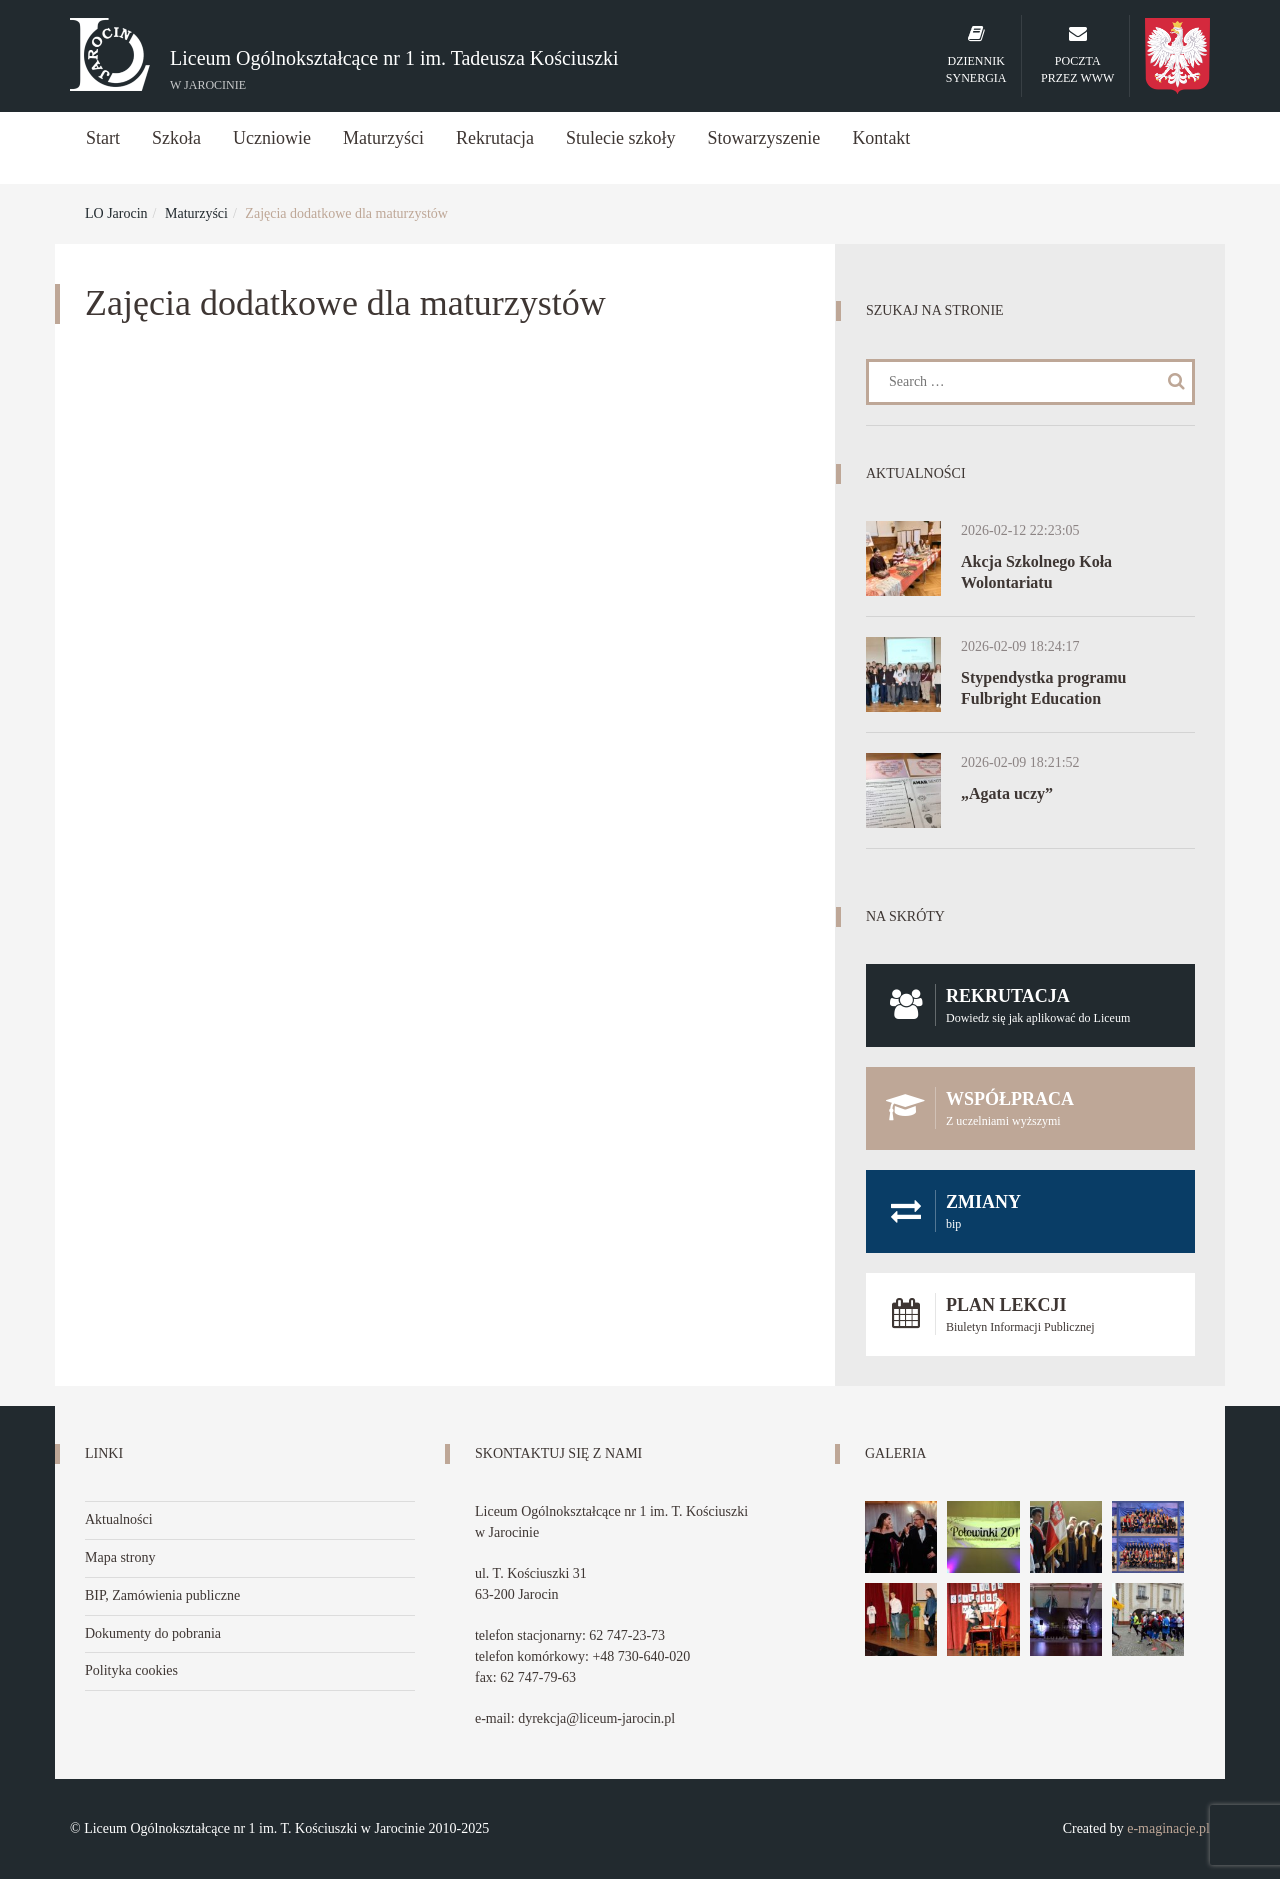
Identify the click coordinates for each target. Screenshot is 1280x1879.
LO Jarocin (116, 213)
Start (103, 138)
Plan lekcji (1030, 1314)
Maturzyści (383, 138)
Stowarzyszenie (763, 138)
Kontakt (881, 138)
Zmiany (1030, 1211)
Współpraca (1030, 1108)
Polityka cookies (131, 1670)
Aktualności (119, 1519)
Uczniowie (272, 138)
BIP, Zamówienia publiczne (162, 1595)
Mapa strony (120, 1557)
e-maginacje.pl (1168, 1828)
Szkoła (176, 138)
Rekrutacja (495, 138)
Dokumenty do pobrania (153, 1633)
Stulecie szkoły (620, 138)
